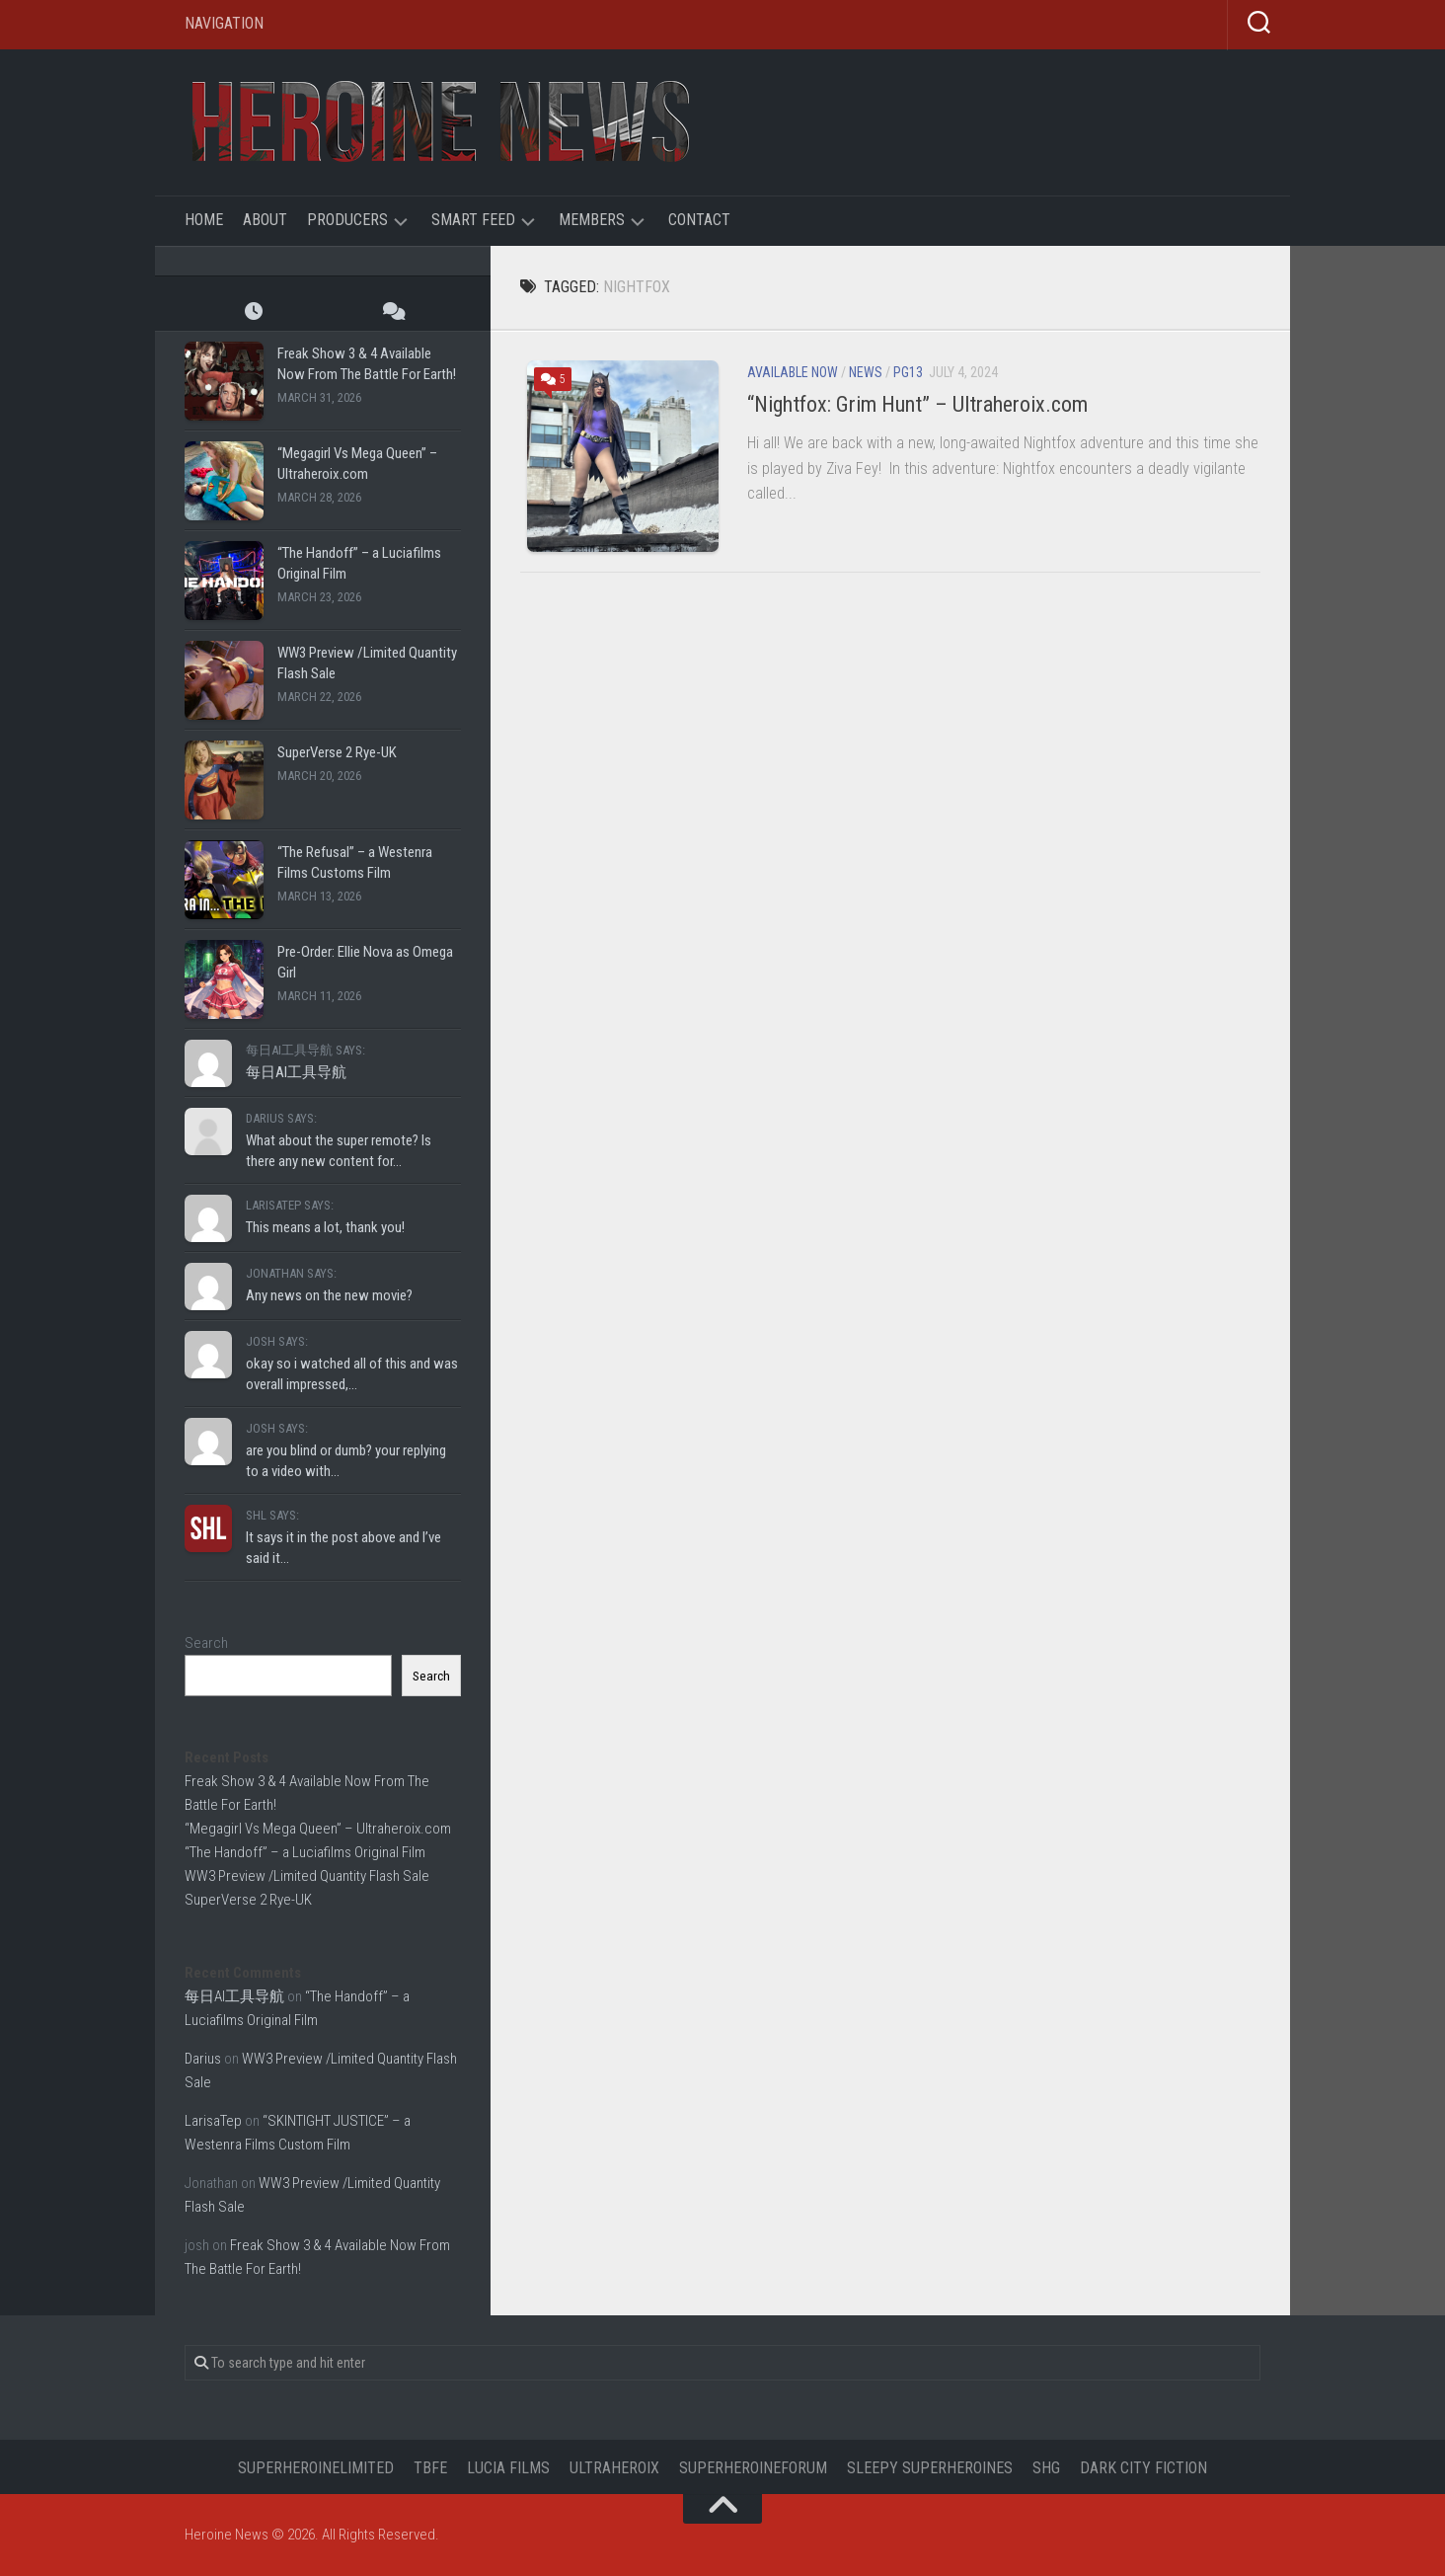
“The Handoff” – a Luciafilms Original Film (305, 1852)
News (865, 372)
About (265, 219)
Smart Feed (473, 219)
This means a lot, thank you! (325, 1227)
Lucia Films (508, 2468)
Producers (347, 219)
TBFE (430, 2468)
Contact (699, 219)
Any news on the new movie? (329, 1295)
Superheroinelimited (316, 2468)
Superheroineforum (753, 2468)
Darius (203, 2059)
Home (204, 219)
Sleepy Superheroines (930, 2468)
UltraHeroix (614, 2468)
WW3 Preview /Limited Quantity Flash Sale (307, 1876)
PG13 (908, 372)
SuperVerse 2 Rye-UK (337, 752)
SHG (1046, 2468)
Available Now (792, 372)
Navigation (224, 23)
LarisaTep (213, 2121)
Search (206, 1643)
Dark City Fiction (1143, 2468)
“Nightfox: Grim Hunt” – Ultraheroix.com (917, 404)
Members (592, 219)
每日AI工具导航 (296, 1072)
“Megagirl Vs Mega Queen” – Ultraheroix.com (318, 1828)
